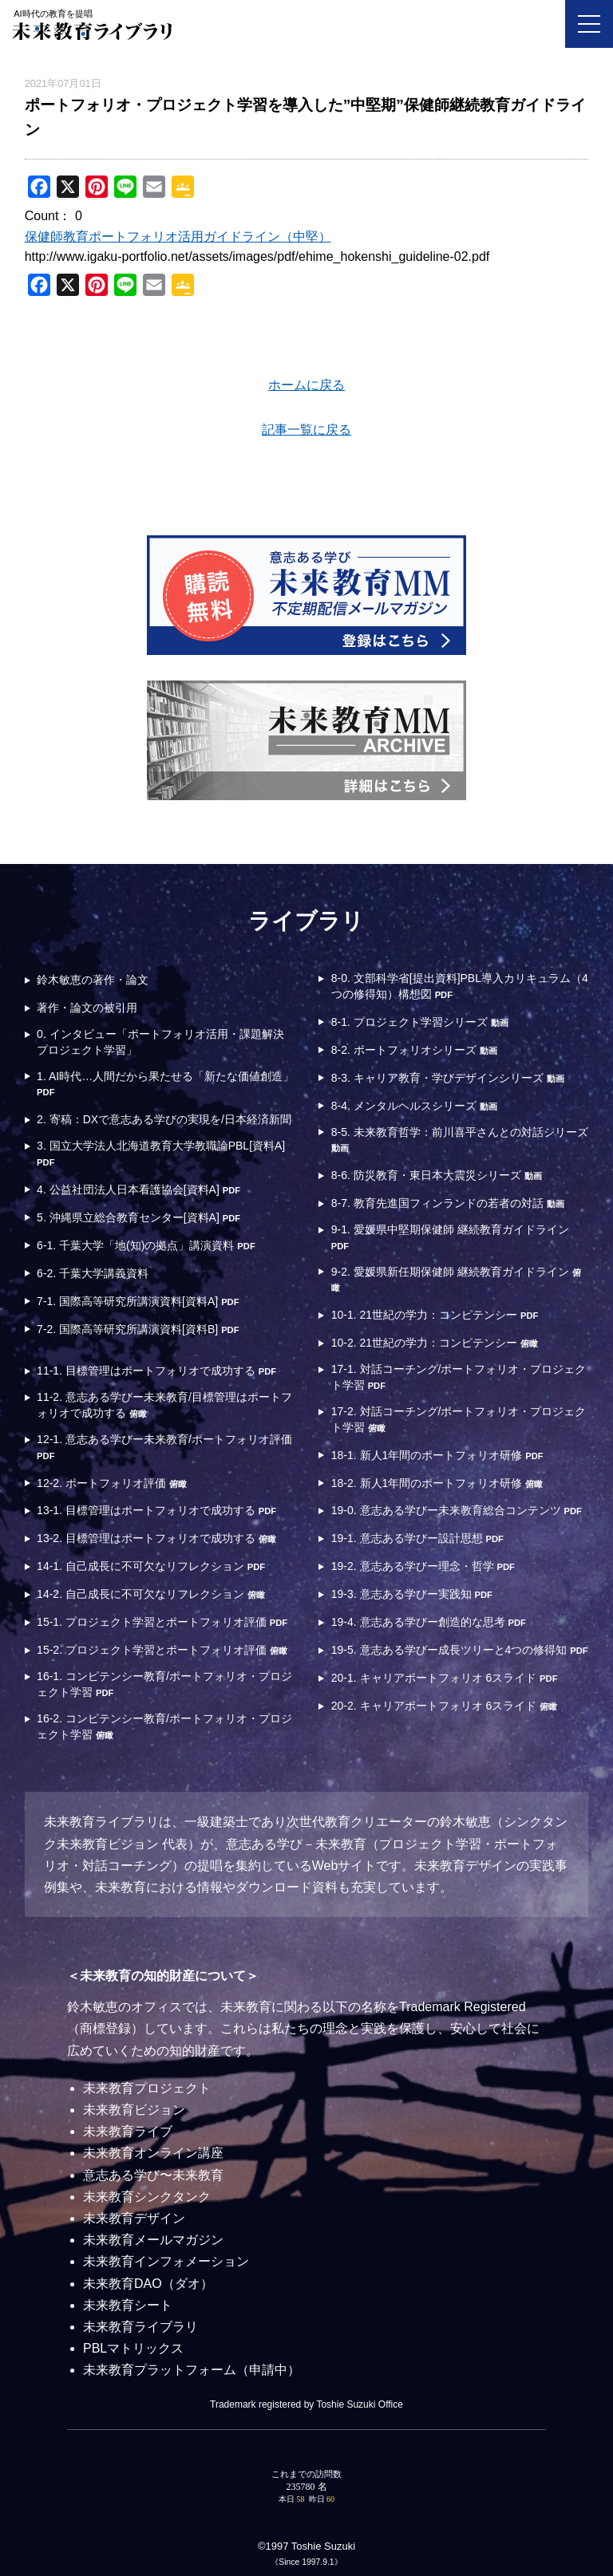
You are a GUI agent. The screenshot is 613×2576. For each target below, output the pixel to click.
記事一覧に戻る (306, 429)
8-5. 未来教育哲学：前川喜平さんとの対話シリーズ (459, 1140)
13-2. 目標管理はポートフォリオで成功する (156, 1538)
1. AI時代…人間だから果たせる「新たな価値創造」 (165, 1084)
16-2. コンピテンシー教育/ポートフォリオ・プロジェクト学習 (164, 1726)
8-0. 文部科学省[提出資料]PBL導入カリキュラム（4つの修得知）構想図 (459, 986)
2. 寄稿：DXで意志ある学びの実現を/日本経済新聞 (164, 1119)
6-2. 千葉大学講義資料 (92, 1273)
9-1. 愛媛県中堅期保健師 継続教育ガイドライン (450, 1237)
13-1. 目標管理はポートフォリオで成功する (156, 1510)
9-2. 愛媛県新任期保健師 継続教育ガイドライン (456, 1279)
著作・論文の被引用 (87, 1007)
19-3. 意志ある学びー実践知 (411, 1594)
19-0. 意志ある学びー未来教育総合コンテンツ (456, 1510)
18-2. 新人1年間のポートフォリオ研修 (437, 1483)
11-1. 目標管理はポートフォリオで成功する (156, 1370)
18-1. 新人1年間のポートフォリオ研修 (437, 1455)
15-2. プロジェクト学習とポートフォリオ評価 (162, 1649)
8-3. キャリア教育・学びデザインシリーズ (447, 1077)
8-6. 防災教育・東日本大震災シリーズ (436, 1175)
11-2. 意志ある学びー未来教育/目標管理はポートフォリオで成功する (164, 1405)
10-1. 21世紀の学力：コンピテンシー (435, 1314)
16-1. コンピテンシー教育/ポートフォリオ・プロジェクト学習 (164, 1684)
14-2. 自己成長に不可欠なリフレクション (151, 1594)
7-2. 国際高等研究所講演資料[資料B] (138, 1329)
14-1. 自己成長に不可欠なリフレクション (151, 1566)
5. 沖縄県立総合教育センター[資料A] (138, 1217)
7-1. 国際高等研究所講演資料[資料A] (138, 1301)
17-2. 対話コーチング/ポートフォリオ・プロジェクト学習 (459, 1419)
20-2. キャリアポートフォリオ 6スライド (444, 1705)
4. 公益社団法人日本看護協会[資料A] (138, 1189)
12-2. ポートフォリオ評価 (112, 1483)
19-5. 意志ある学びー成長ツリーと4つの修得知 (459, 1649)
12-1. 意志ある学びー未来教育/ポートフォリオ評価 (164, 1447)
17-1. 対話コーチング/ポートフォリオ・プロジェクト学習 (459, 1377)
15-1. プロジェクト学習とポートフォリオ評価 (162, 1621)
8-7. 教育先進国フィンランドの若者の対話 (447, 1203)
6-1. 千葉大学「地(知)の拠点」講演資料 (146, 1245)
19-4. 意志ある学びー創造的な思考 (428, 1621)
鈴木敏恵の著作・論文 (92, 979)
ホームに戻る (306, 385)
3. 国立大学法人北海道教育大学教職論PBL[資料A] (161, 1153)
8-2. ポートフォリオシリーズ (414, 1049)
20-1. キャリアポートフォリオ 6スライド (444, 1677)
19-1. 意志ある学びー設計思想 (417, 1538)
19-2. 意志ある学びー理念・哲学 (423, 1566)
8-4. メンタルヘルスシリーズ (414, 1105)
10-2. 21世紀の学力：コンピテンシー (434, 1342)
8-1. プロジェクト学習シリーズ (419, 1022)
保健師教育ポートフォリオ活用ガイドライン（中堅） (178, 236)
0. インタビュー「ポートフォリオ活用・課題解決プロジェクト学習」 (160, 1042)
